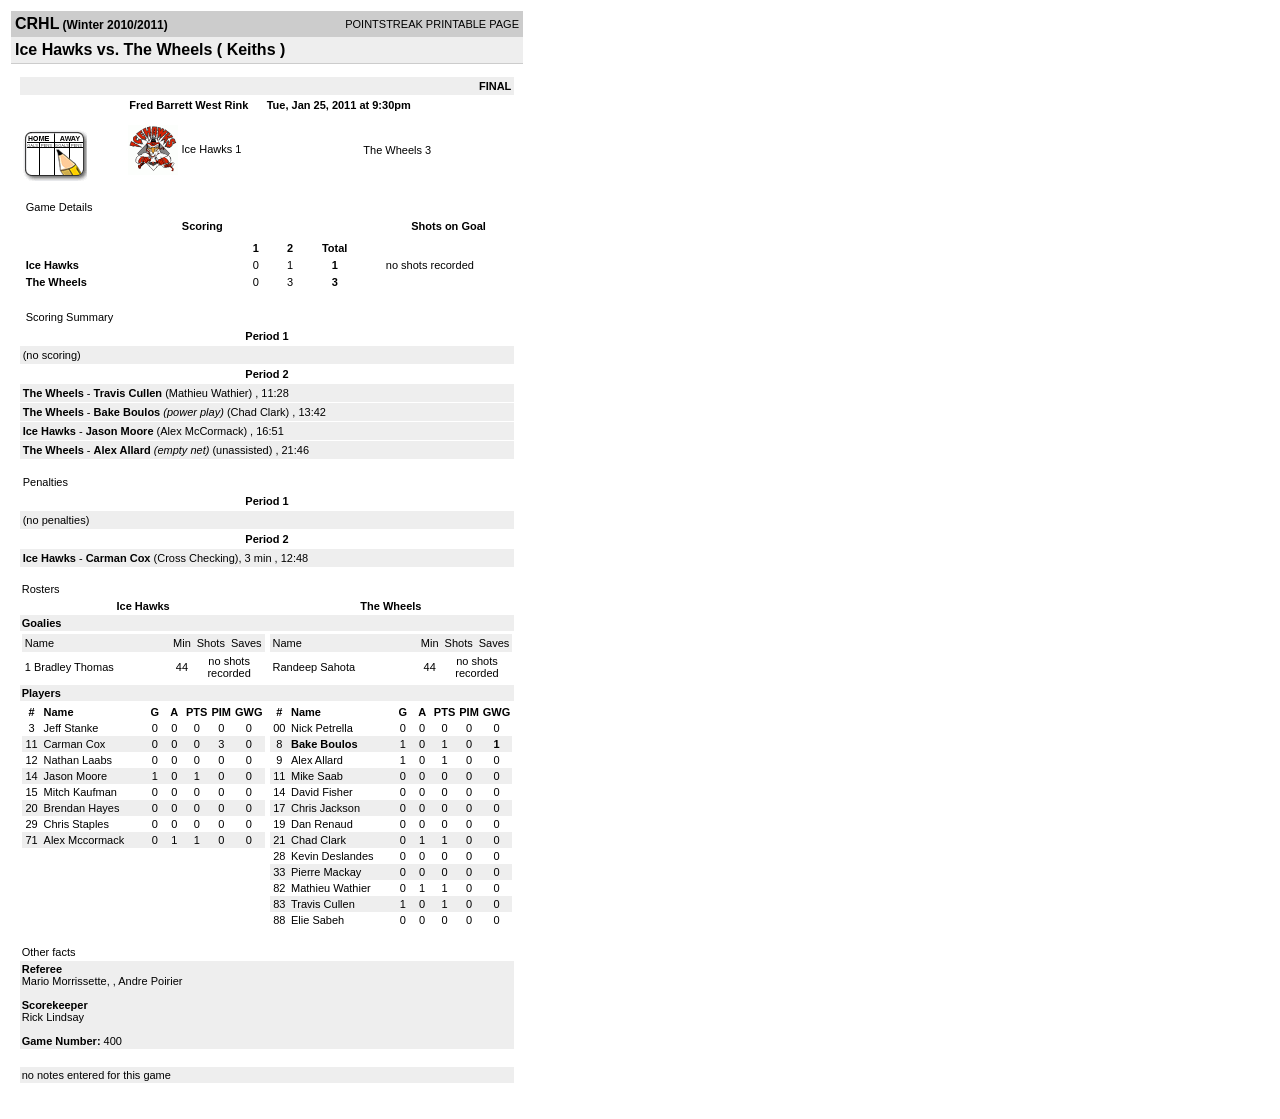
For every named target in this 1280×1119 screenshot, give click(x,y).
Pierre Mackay (326, 872)
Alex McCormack (201, 431)
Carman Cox (118, 558)
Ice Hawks (207, 148)
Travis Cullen (128, 393)
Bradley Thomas (74, 667)
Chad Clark (258, 412)
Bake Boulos (127, 412)
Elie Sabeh (317, 920)
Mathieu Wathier (209, 393)
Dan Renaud (322, 824)
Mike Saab (317, 776)
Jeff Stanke (71, 728)
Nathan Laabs (78, 760)
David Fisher (322, 792)
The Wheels (392, 150)
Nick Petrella (322, 728)
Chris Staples (76, 824)
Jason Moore (120, 431)
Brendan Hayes (82, 808)
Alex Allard (122, 450)
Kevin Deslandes (332, 856)
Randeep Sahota (314, 667)
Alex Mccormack (84, 840)
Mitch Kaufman (80, 792)
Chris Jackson (325, 808)
